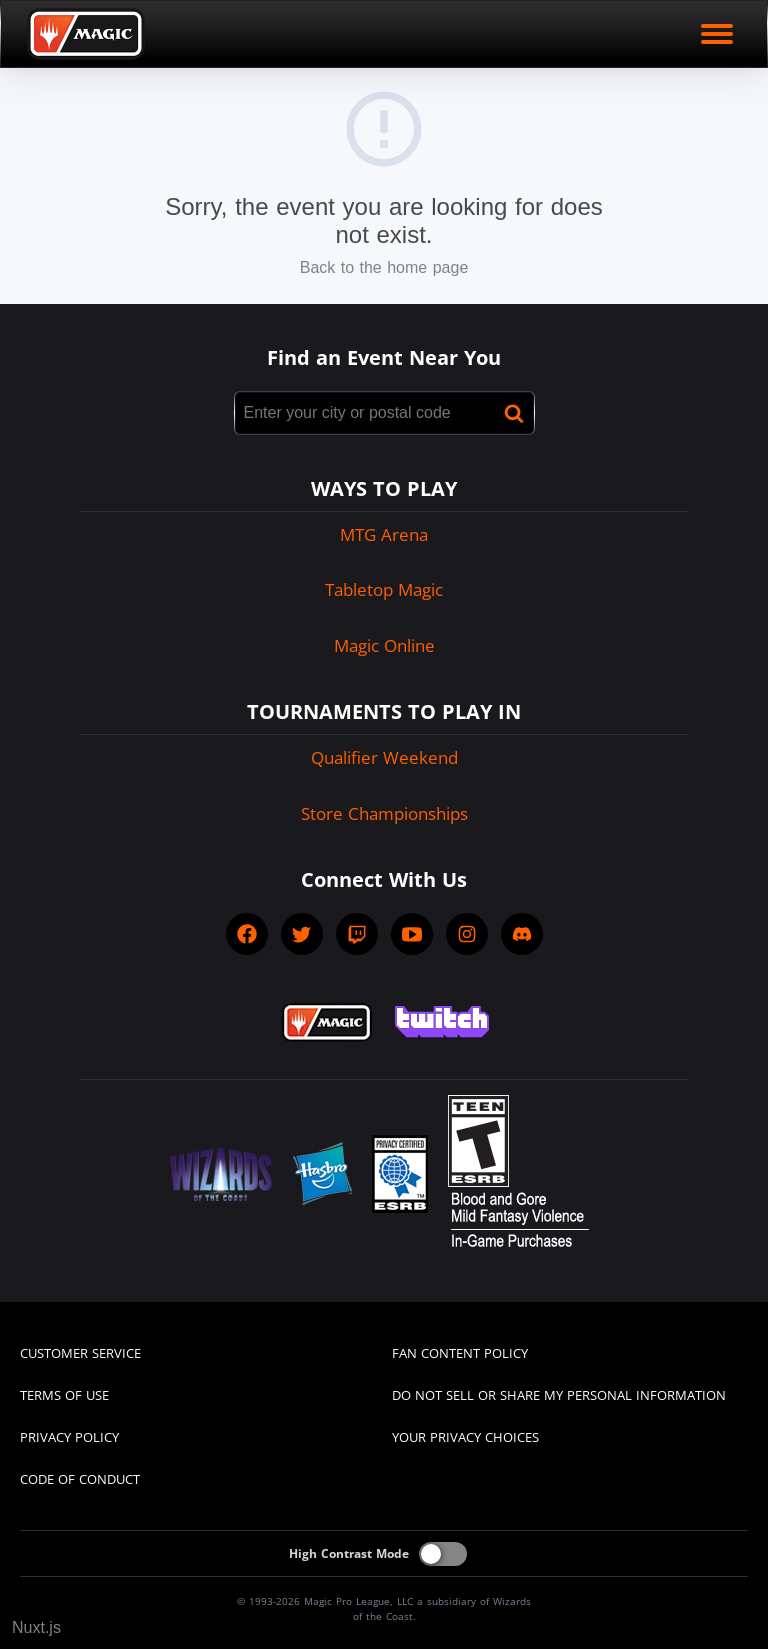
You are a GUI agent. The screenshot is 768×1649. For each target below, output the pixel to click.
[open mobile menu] (717, 34)
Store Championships (384, 813)
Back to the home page (384, 267)
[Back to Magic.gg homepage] (86, 34)
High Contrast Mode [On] (349, 1553)
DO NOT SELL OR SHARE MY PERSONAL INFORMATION (559, 1395)
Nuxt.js (36, 1627)
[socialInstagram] (467, 934)
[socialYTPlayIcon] (412, 934)
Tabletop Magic (384, 589)
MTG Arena (384, 534)
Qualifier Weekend (384, 757)
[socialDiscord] (522, 934)
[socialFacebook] (247, 934)
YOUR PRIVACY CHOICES (465, 1437)
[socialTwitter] (302, 934)
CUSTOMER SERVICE (80, 1353)
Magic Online (384, 645)
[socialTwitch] (357, 934)
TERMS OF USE (64, 1395)
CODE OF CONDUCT (80, 1479)
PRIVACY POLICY (69, 1437)
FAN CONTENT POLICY (460, 1353)
